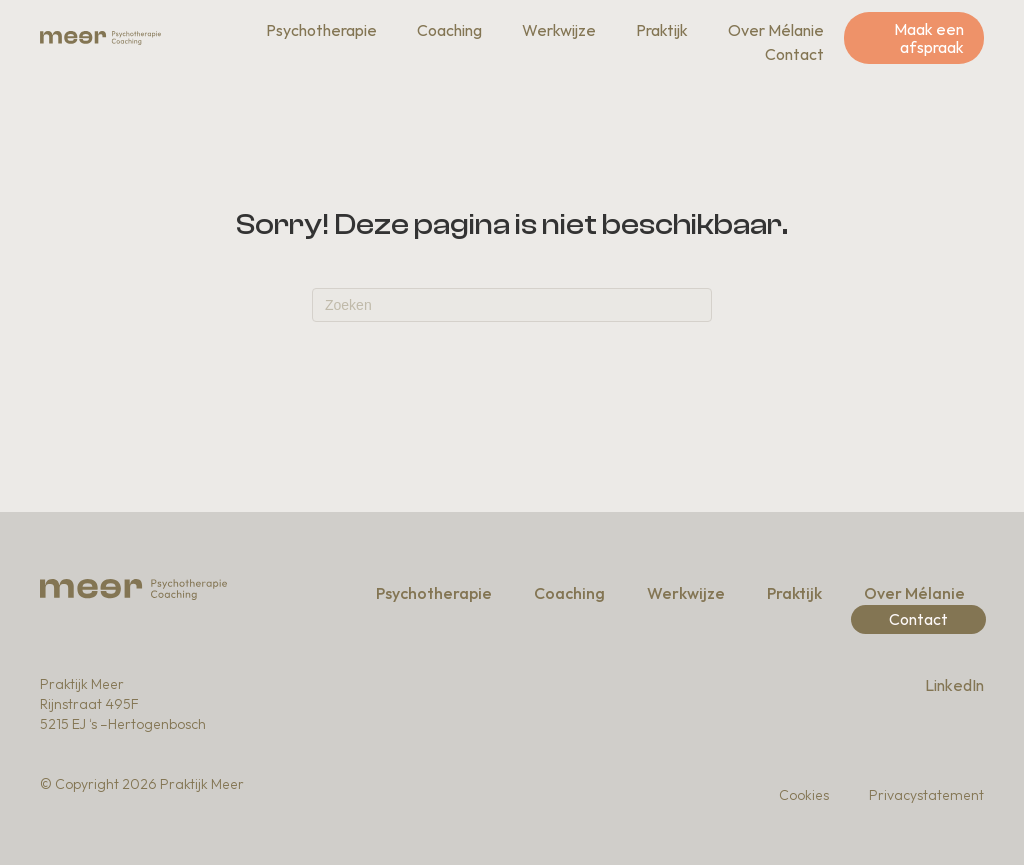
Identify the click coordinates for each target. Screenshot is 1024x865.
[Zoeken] (512, 305)
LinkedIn (954, 685)
